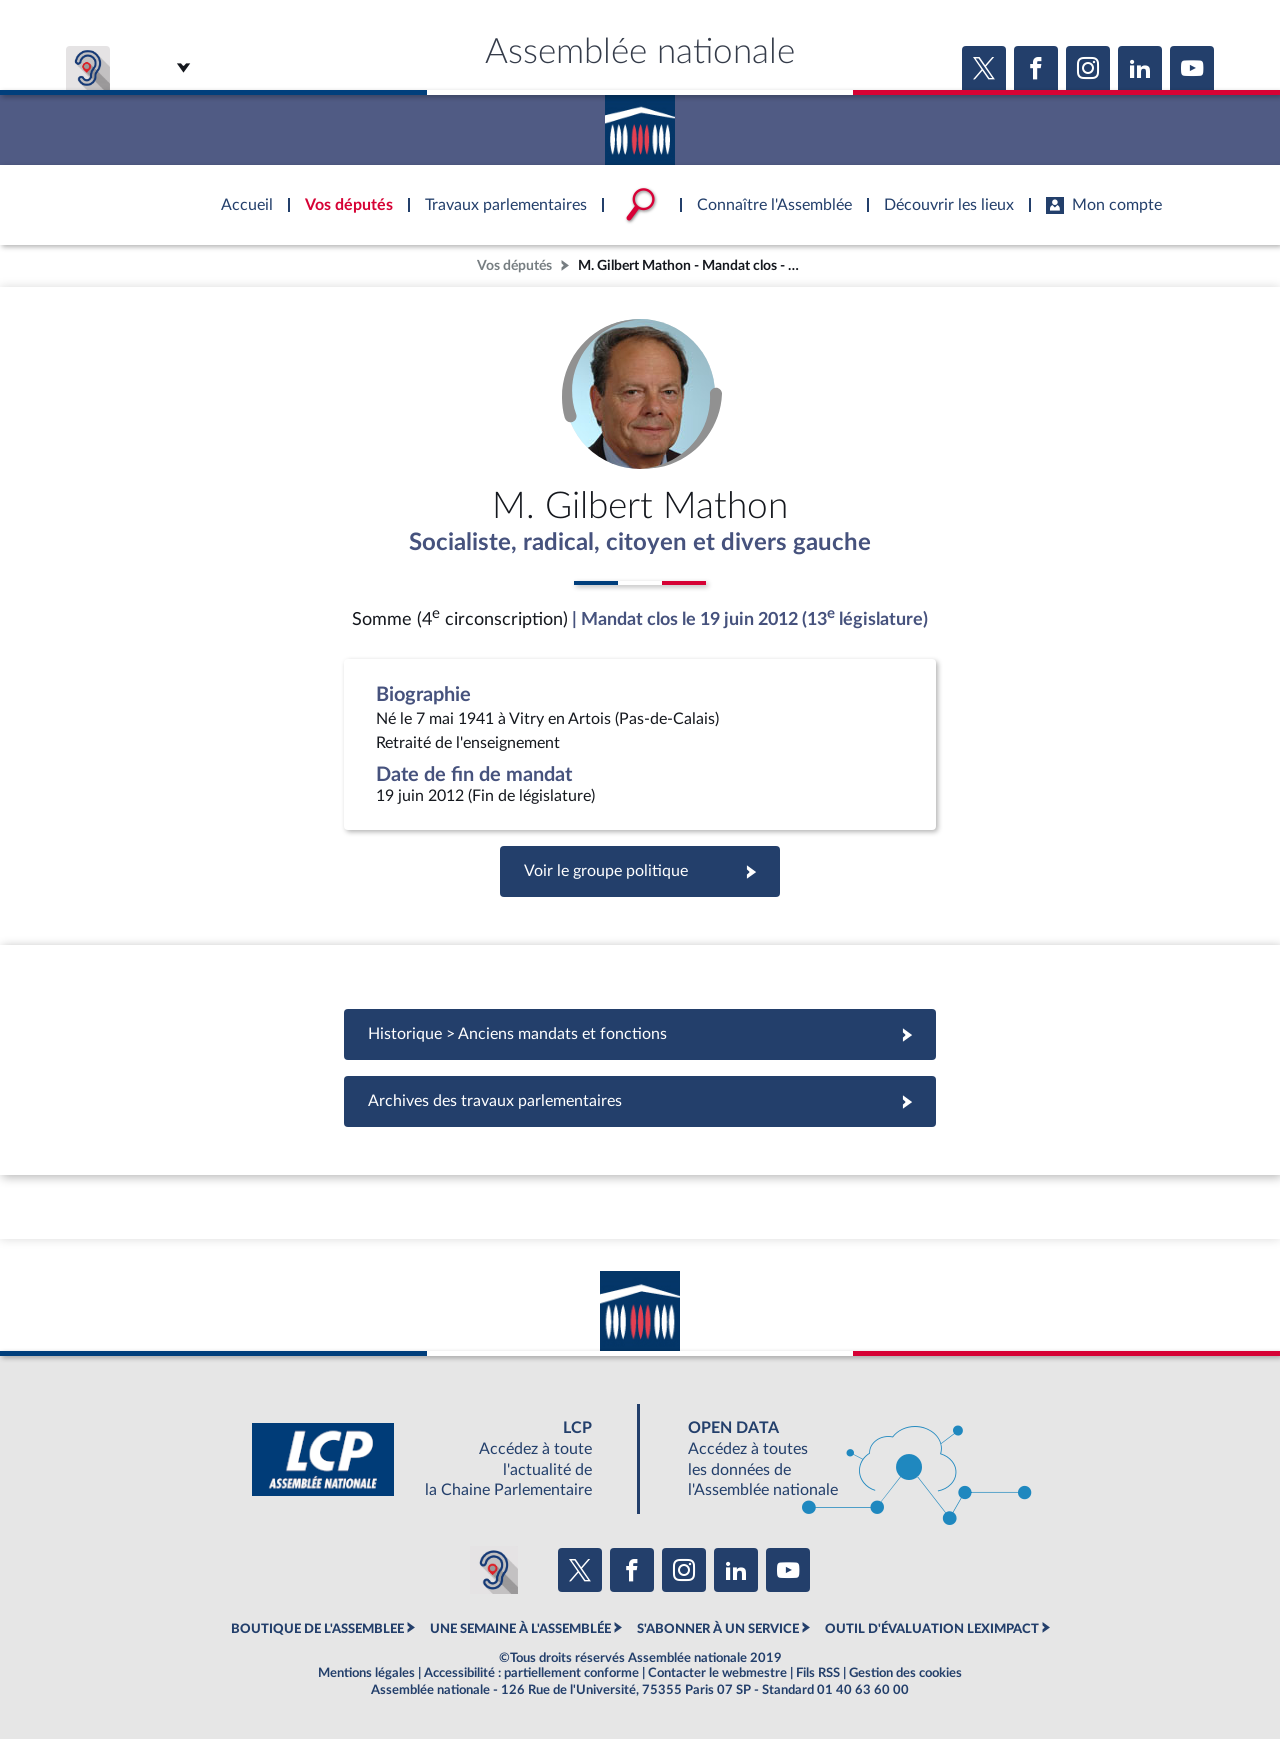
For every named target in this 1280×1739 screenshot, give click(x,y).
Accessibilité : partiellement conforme (531, 1673)
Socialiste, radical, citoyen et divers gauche (640, 543)
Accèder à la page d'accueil (640, 123)
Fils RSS (818, 1673)
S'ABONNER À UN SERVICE (718, 1629)
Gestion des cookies (905, 1673)
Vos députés (514, 265)
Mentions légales (366, 1673)
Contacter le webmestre (717, 1673)
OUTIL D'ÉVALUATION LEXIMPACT (932, 1629)
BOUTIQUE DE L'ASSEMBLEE (317, 1629)
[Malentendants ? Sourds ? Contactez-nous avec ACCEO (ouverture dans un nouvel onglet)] (494, 1570)
